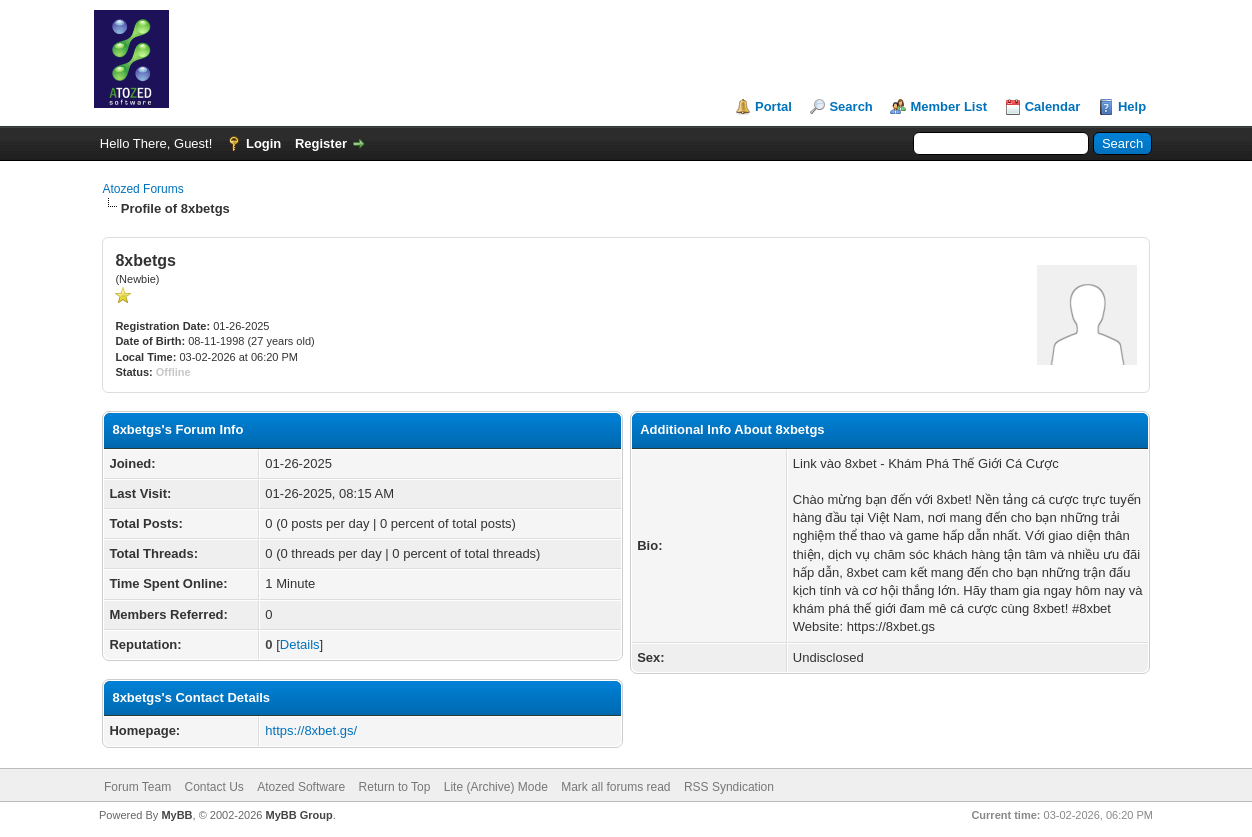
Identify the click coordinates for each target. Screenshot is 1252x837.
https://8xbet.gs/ (311, 730)
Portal (773, 106)
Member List (948, 106)
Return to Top (395, 787)
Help (1132, 106)
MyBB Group (298, 815)
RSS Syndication (729, 787)
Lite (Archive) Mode (496, 787)
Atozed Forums (142, 189)
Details (300, 644)
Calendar (1053, 106)
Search (850, 106)
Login (263, 143)
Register (321, 143)
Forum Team (137, 787)
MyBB (176, 815)
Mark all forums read (615, 787)
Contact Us (213, 787)
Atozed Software (301, 787)
